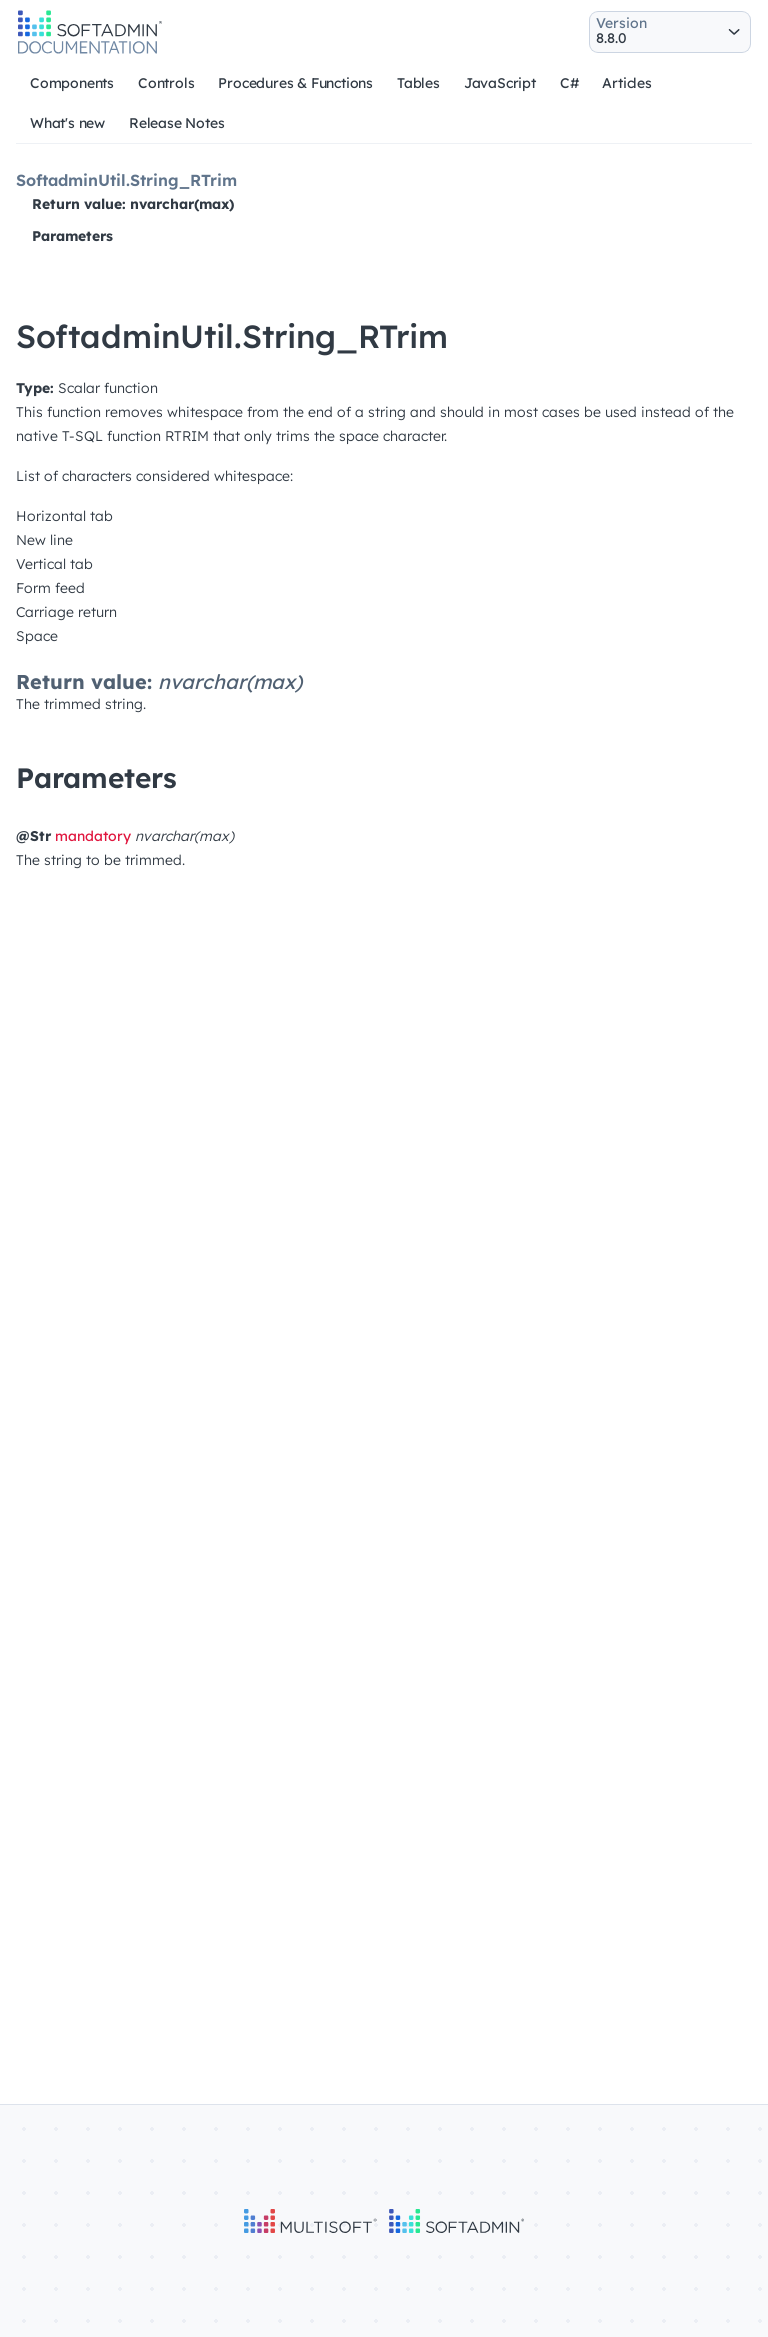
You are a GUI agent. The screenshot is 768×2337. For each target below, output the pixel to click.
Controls (166, 83)
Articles (626, 83)
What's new (67, 123)
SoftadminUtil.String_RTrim (126, 180)
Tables (418, 83)
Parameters (72, 236)
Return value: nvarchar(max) (133, 204)
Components (72, 83)
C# (569, 83)
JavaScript (500, 83)
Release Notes (176, 123)
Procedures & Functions (295, 83)
